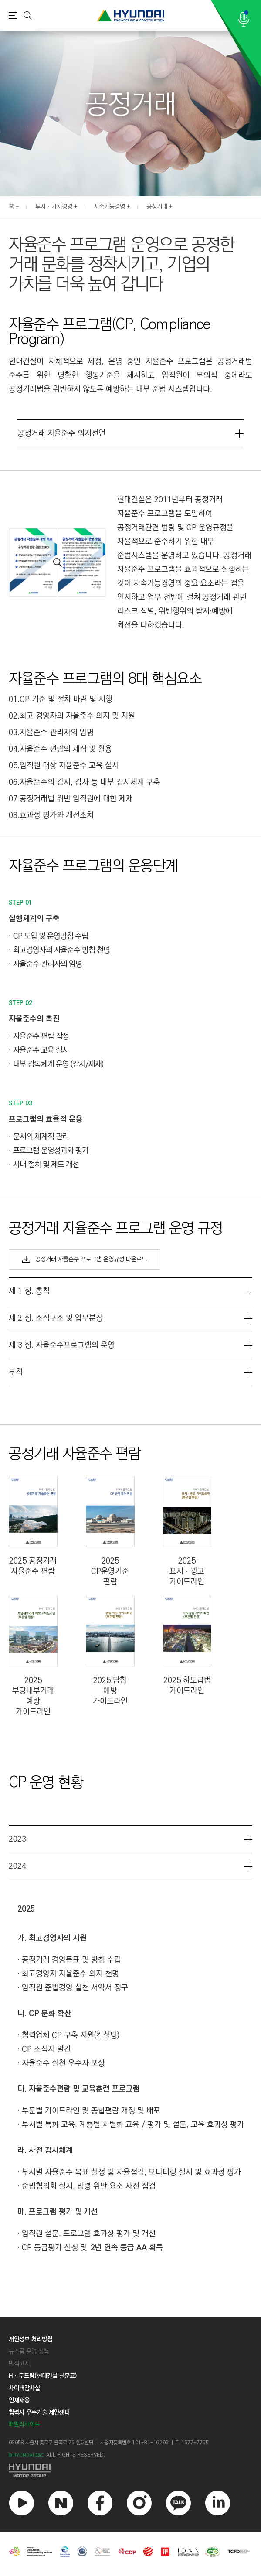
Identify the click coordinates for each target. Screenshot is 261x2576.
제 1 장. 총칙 (29, 1291)
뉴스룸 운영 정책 (29, 2351)
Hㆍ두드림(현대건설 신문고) (43, 2376)
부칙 (16, 1372)
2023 (17, 1839)
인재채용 (19, 2400)
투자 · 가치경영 (53, 206)
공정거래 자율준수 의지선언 (61, 433)
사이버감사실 (24, 2388)
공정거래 (156, 206)
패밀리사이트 (24, 2424)
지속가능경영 (109, 206)
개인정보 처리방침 (30, 2339)
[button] (256, 206)
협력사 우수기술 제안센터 (39, 2412)
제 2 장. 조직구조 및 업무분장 (56, 1318)
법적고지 (19, 2363)
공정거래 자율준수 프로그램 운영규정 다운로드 (84, 1259)
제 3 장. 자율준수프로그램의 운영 (62, 1345)
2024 (17, 1866)
